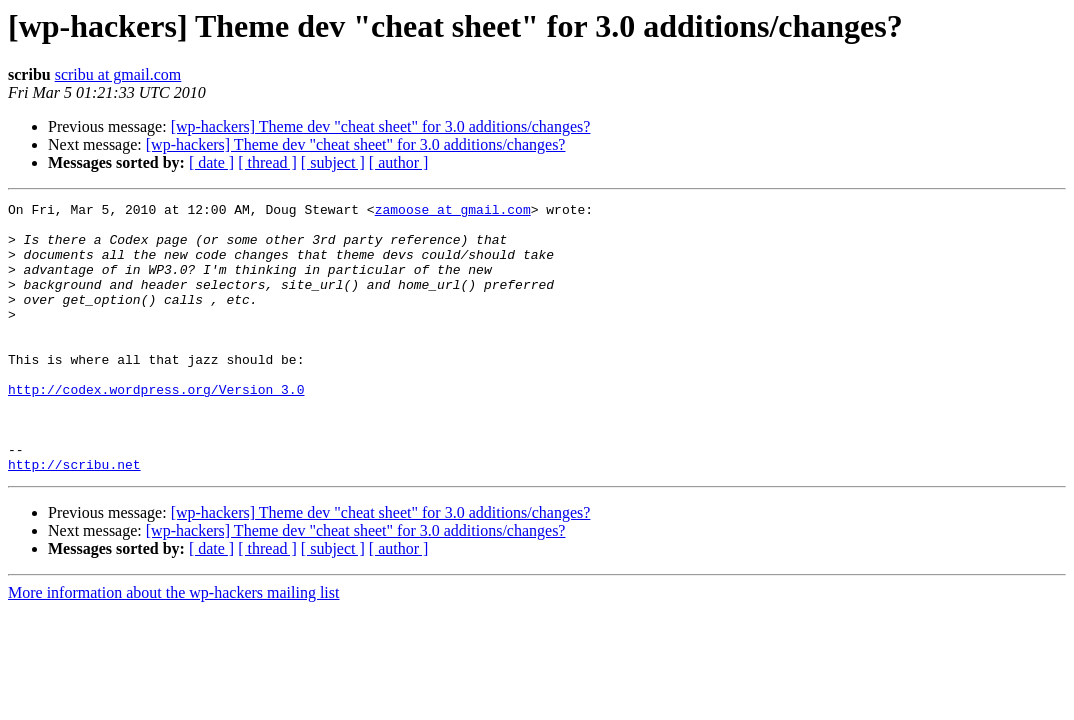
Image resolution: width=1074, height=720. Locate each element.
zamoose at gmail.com (453, 212)
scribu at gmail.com (118, 74)
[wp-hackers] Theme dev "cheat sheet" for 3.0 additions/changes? (381, 126)
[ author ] (399, 162)
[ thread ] (267, 162)
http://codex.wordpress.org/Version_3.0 (156, 428)
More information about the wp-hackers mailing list (173, 646)
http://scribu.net (74, 518)
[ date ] (211, 162)
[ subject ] (333, 162)
